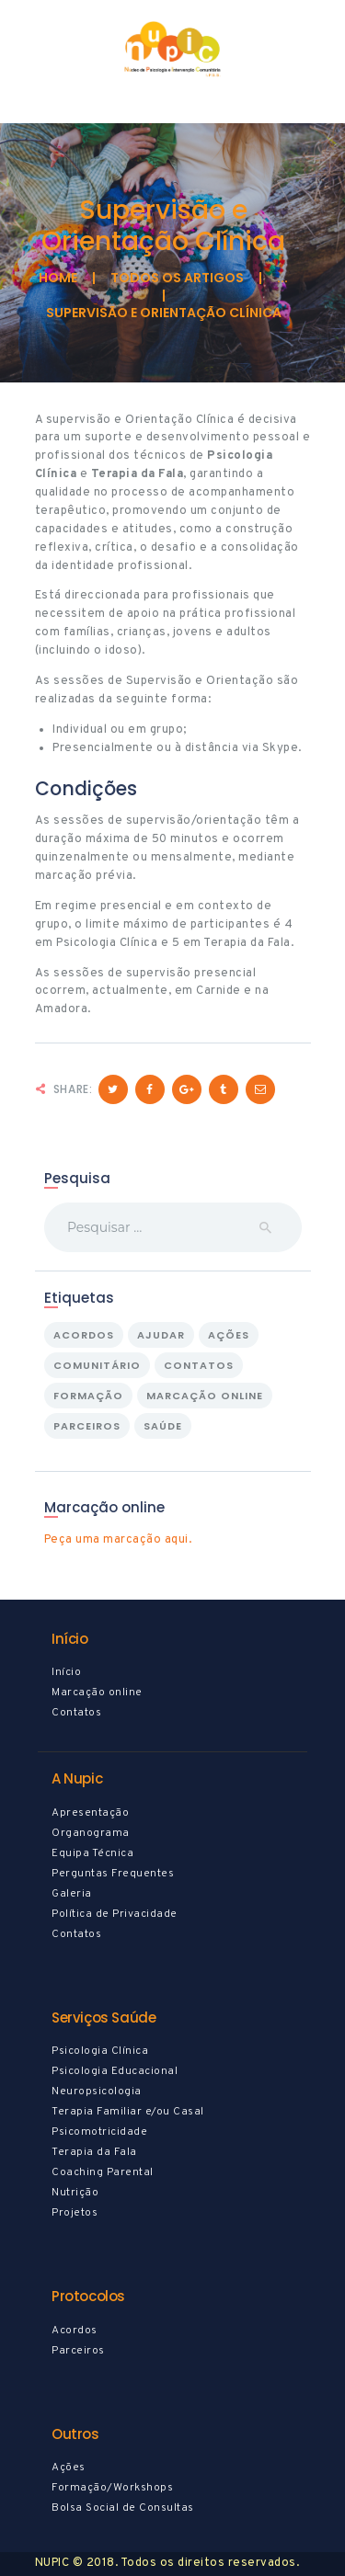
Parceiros (78, 2350)
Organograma (91, 1833)
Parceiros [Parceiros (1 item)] (87, 1426)
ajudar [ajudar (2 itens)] (161, 1335)
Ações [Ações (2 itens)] (228, 1335)
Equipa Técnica (92, 1853)
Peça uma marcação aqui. (118, 1540)
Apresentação (90, 1813)
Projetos (75, 2213)
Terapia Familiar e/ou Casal (128, 2111)
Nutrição (75, 2192)
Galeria (72, 1893)
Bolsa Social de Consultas (123, 2508)
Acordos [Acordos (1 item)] (83, 1335)
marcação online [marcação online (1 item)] (204, 1395)
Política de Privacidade (115, 1914)
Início (66, 1672)
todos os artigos (177, 277)
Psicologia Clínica (100, 2051)
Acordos (75, 2330)
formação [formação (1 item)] (88, 1395)
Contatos (76, 1712)
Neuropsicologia (97, 2091)
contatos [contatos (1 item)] (199, 1365)
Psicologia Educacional (115, 2071)
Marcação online (97, 1692)
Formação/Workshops (112, 2487)
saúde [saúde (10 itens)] (163, 1426)
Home (58, 278)
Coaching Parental (103, 2172)
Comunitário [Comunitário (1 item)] (97, 1365)
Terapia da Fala (94, 2152)
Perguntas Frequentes (113, 1873)
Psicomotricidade (99, 2132)
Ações (69, 2467)
